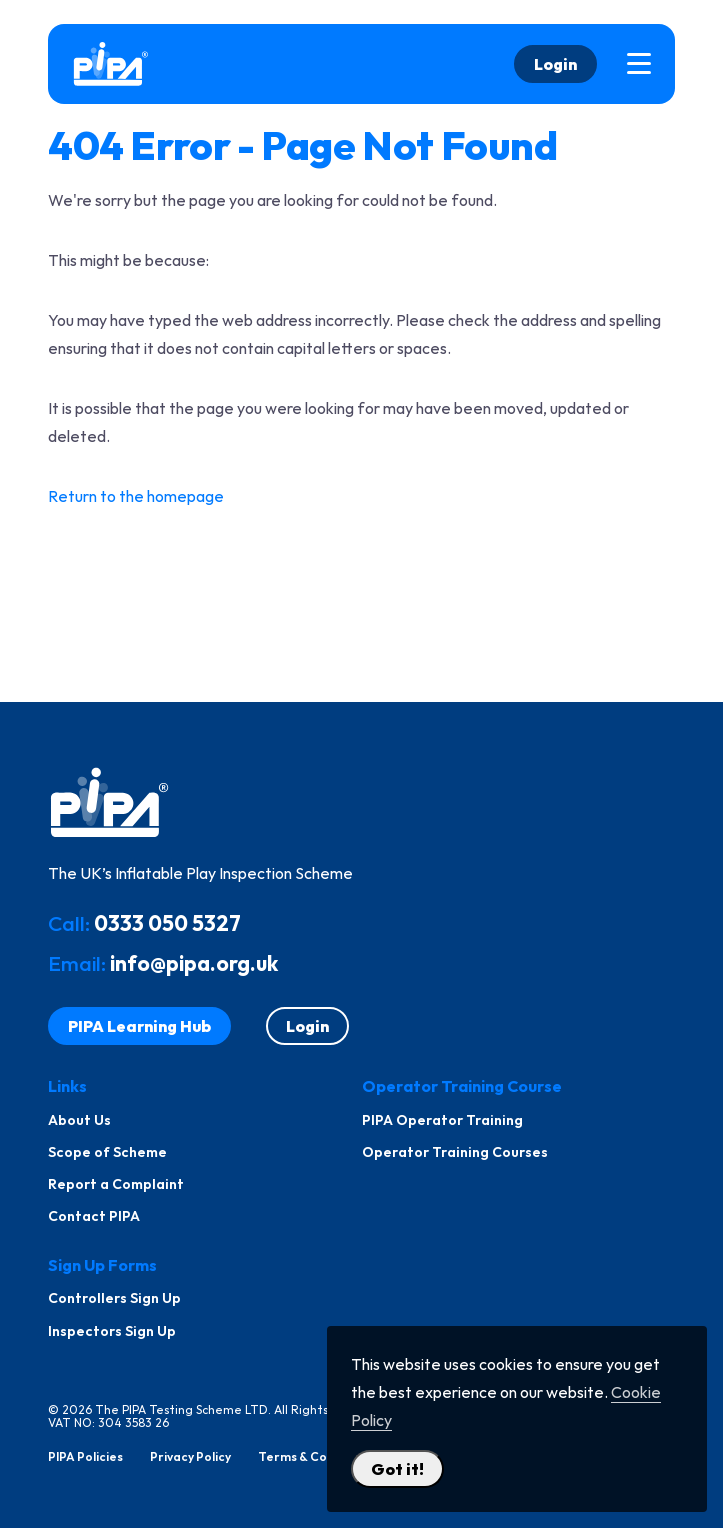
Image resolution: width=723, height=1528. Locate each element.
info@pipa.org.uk (194, 963)
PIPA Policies (85, 1457)
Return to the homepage (136, 496)
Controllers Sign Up (114, 1298)
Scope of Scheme (107, 1152)
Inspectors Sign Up (112, 1331)
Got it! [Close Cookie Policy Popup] (397, 1469)
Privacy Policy (190, 1457)
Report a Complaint (116, 1184)
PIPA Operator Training (442, 1120)
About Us (79, 1120)
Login (555, 64)
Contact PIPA (94, 1216)
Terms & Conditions (316, 1457)
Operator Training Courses (455, 1152)
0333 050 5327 (167, 923)
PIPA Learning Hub (139, 1026)
